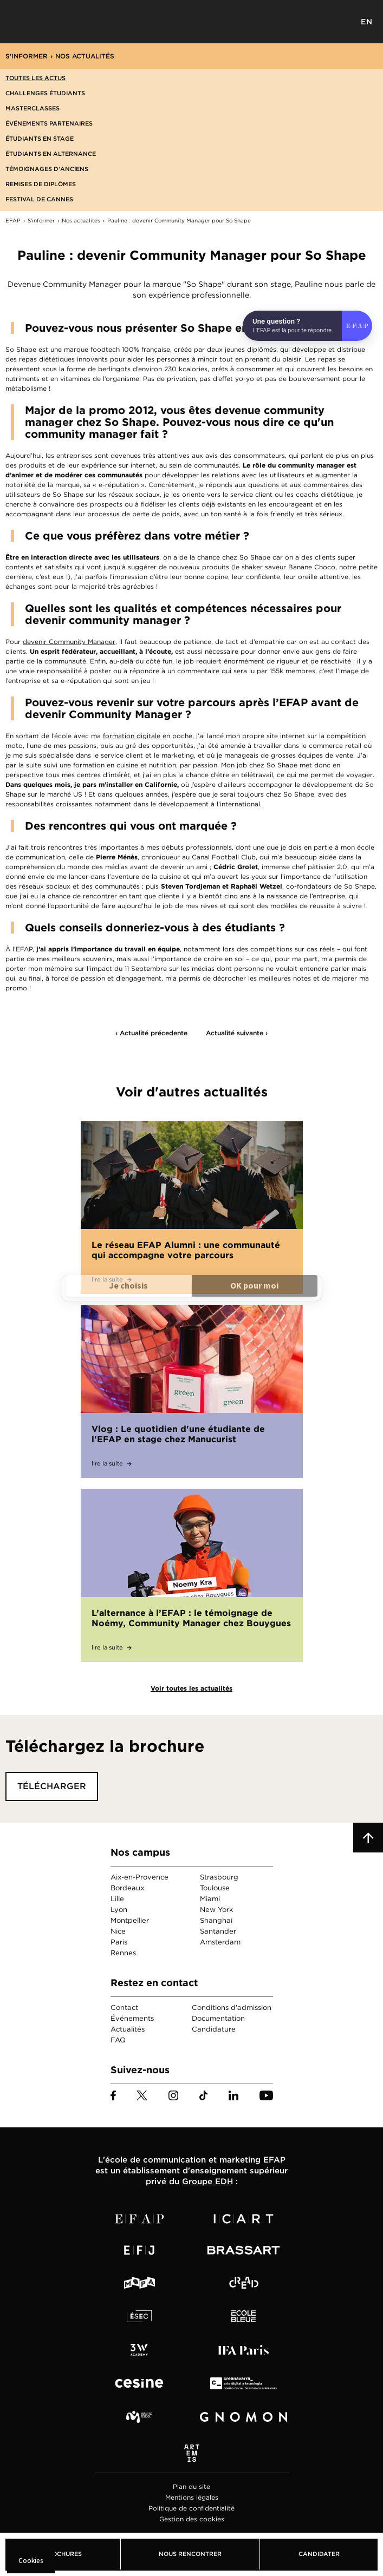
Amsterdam (220, 1942)
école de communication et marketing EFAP (195, 2160)
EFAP (191, 21)
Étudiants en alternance (50, 153)
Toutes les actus (35, 78)
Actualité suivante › (237, 1033)
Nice (118, 1931)
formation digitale (131, 736)
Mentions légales (191, 2497)
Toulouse (215, 1888)
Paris (119, 1942)
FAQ (118, 2040)
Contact (124, 2007)
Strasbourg (219, 1877)
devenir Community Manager (69, 642)
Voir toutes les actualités (191, 1688)
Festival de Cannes (39, 199)
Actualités (128, 2029)
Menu (16, 21)
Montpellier (130, 1920)
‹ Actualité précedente (151, 1033)
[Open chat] (307, 326)
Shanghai (216, 1920)
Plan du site (191, 2486)
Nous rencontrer (190, 2554)
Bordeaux (127, 1888)
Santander (218, 1931)
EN (367, 21)
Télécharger (51, 1786)
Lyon (119, 1909)
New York (216, 1909)
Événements (132, 2018)
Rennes (123, 1953)
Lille (117, 1899)
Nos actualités (84, 56)
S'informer (26, 56)
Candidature (214, 2029)
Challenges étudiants (45, 93)
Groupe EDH (207, 2181)
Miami (210, 1899)
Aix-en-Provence (139, 1877)
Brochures (62, 2554)
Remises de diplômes (40, 184)
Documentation (218, 2018)
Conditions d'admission (231, 2007)
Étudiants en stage (39, 138)
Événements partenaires (49, 123)
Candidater (319, 2554)
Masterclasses (32, 108)
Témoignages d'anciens (46, 169)
